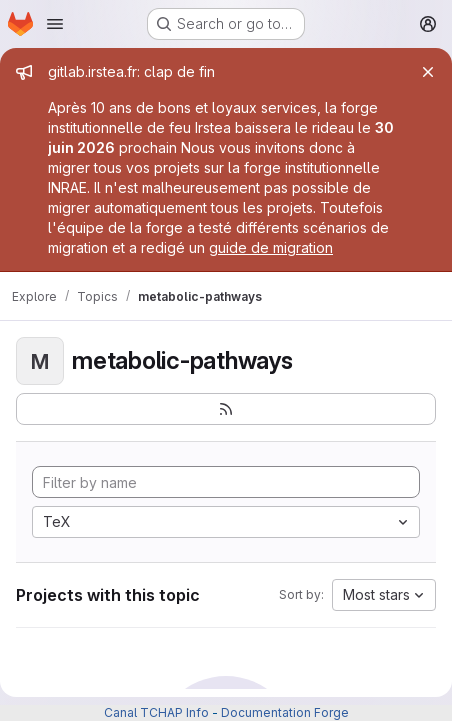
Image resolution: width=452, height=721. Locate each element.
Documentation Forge (285, 712)
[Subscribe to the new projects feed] (226, 409)
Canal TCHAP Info (156, 712)
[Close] (428, 72)
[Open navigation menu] (55, 24)
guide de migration (271, 247)
